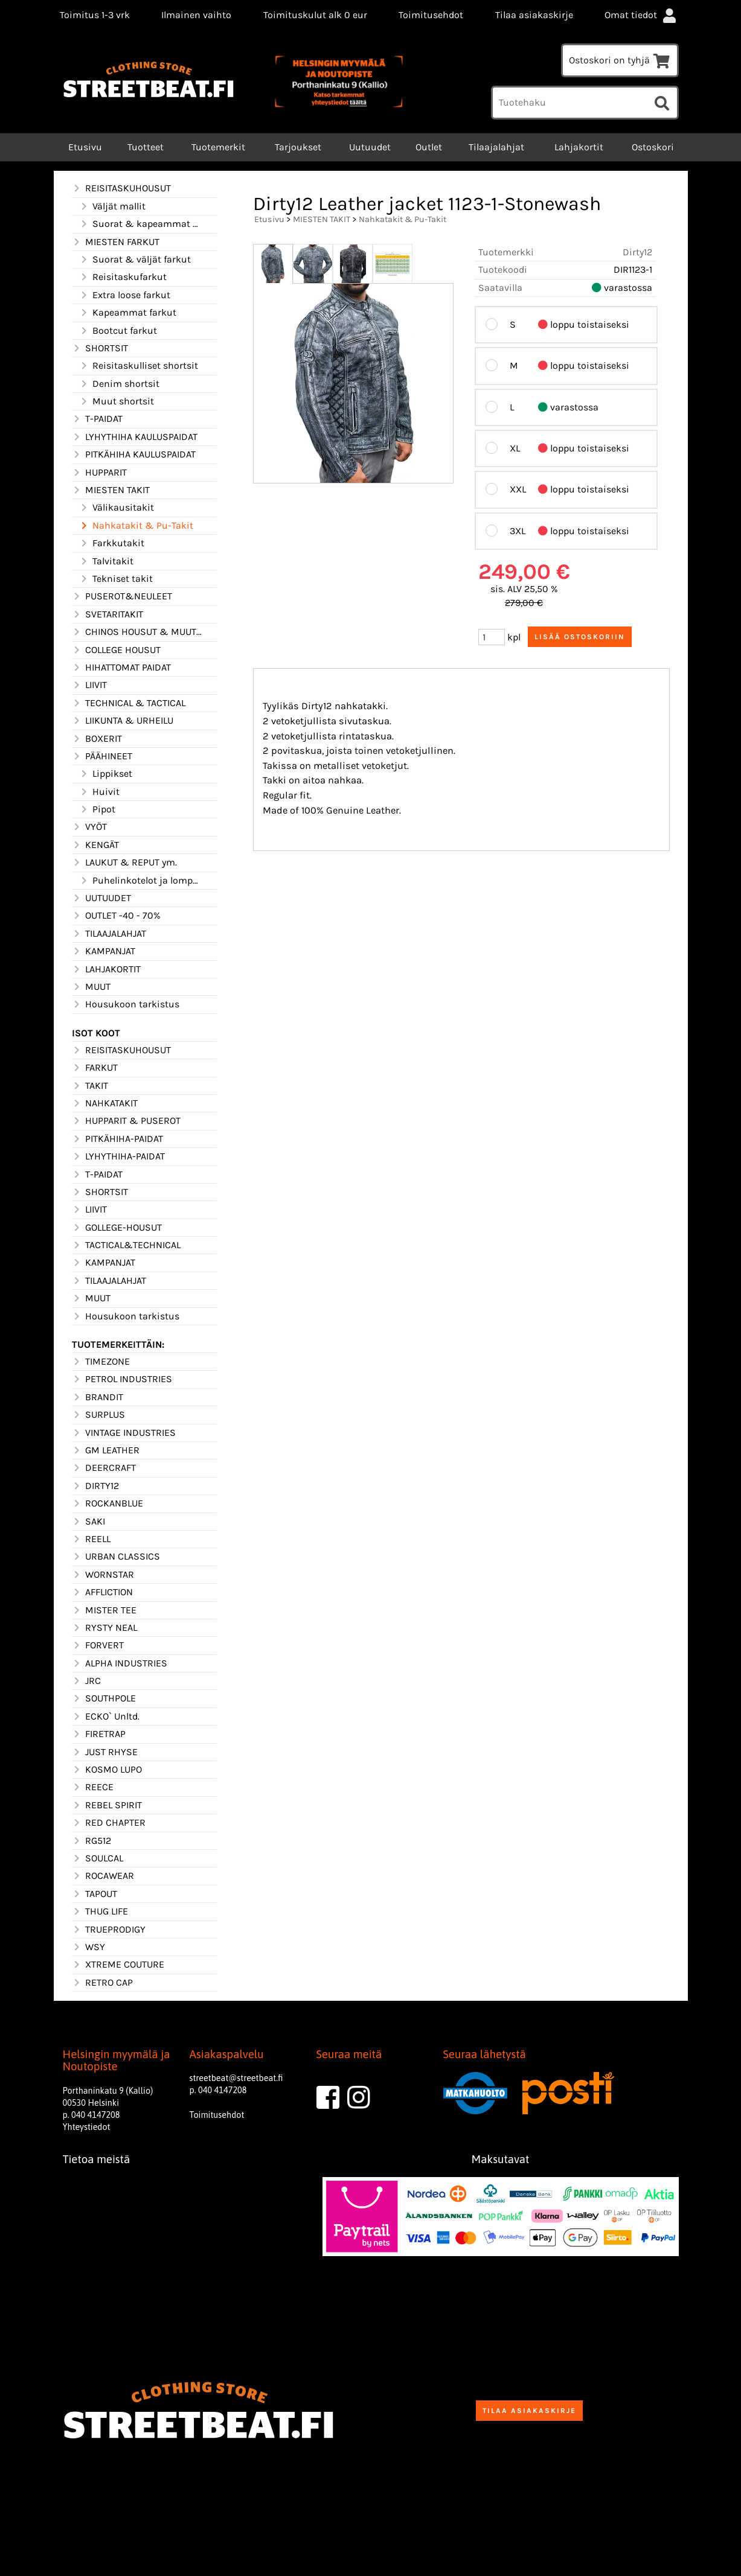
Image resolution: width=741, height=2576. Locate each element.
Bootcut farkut (118, 331)
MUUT (91, 987)
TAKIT (90, 1086)
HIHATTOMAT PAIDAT (121, 668)
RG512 (91, 1841)
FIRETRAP (99, 1734)
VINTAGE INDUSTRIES (124, 1433)
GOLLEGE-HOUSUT (117, 1228)
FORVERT (98, 1645)
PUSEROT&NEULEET (122, 596)
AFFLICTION (102, 1592)
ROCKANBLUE (107, 1503)
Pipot (97, 809)
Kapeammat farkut (127, 313)
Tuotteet (145, 147)
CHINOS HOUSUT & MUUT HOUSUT (137, 632)
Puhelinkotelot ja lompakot (140, 881)
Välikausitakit (116, 508)
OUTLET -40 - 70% (116, 916)
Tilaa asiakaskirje (534, 15)
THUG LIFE (100, 1911)
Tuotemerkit (218, 147)
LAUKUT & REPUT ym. (124, 862)
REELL (91, 1539)
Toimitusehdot (431, 15)
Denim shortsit (119, 384)
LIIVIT (89, 685)
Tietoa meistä (96, 2159)
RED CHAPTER (109, 1823)
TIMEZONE (101, 1362)
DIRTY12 (95, 1486)
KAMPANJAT (103, 951)
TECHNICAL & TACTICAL (128, 703)
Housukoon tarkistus (125, 1004)
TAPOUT (94, 1894)
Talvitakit (106, 561)
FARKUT (95, 1068)
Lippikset (105, 774)
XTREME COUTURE (118, 1965)
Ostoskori (653, 147)
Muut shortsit (116, 401)
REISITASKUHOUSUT (121, 188)
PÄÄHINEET (102, 756)
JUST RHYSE (105, 1752)
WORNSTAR (103, 1575)
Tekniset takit (116, 579)
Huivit (99, 792)
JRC (86, 1681)
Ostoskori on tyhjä (620, 60)
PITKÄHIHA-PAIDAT (117, 1139)
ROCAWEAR (103, 1876)
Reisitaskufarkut (123, 277)
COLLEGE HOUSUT (116, 650)
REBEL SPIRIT (107, 1805)
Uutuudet (370, 147)
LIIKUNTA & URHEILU (122, 721)
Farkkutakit (111, 543)
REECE (93, 1787)
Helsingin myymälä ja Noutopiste (116, 2060)
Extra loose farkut (124, 295)
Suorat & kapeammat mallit (140, 224)
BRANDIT (97, 1397)
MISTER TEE (104, 1610)
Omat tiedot (641, 15)
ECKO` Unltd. (106, 1716)
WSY (88, 1947)
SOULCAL (97, 1858)
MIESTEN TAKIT (111, 490)
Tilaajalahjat (496, 147)
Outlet (428, 147)
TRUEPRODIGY (109, 1930)
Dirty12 (637, 252)
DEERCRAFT (104, 1468)
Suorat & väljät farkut (135, 259)
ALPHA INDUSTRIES (119, 1663)
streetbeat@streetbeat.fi (236, 2078)
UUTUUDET (101, 898)
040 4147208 (95, 2115)
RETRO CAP (102, 1983)
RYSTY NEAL (104, 1628)
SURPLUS (98, 1415)
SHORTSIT (100, 348)
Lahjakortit (578, 147)
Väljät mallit (112, 206)
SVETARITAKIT (107, 614)
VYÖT (89, 827)
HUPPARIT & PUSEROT (126, 1121)
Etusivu (84, 147)
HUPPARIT (99, 473)
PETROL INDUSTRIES (122, 1379)
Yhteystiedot (87, 2127)
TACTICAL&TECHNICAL (126, 1245)
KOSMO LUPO (107, 1770)
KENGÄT (95, 845)
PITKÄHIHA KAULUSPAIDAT (134, 454)
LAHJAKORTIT (106, 969)
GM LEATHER (106, 1450)
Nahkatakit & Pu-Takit (136, 526)
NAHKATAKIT (105, 1103)
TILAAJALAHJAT (109, 934)
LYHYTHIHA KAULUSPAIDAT (134, 437)
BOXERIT (97, 739)
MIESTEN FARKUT (115, 242)
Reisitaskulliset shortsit (138, 366)
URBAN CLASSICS (116, 1557)
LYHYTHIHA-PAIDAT (118, 1156)
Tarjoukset (298, 147)
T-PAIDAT (97, 419)
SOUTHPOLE (104, 1698)
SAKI (88, 1522)
